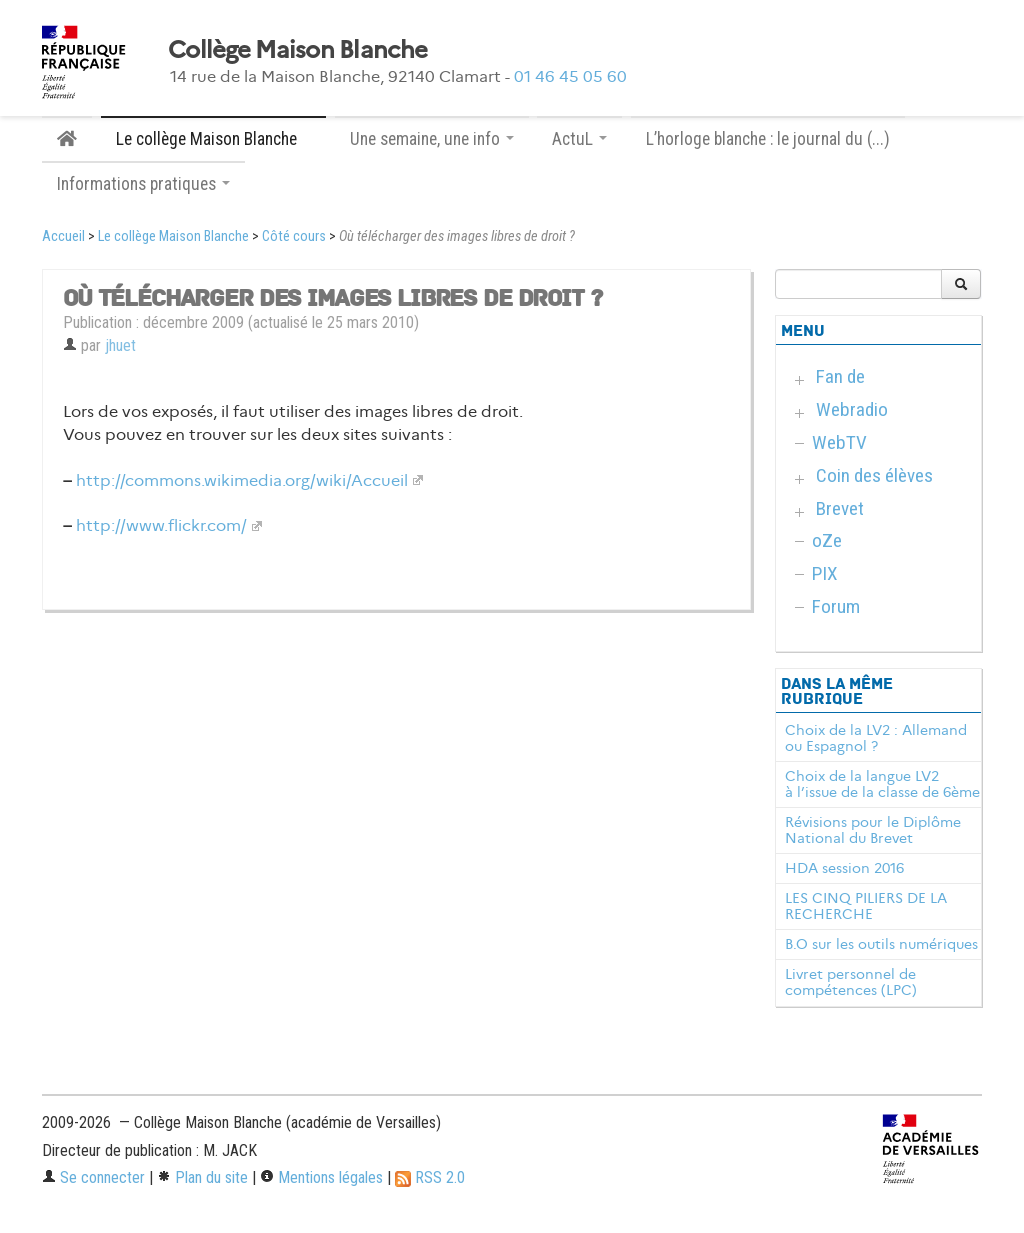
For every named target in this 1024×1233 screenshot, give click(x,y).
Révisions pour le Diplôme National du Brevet (873, 830)
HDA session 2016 (844, 868)
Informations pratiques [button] (143, 184)
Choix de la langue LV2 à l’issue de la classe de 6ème (882, 784)
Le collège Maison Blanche (173, 236)
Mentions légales (321, 1177)
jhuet (120, 345)
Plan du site (202, 1177)
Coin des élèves (874, 475)
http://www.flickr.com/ (161, 525)
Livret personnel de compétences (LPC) (851, 982)
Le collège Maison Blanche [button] (213, 139)
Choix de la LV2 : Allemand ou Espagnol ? (876, 738)
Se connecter (93, 1177)
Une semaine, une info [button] (432, 139)
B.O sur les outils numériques (881, 944)
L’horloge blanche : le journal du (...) (768, 139)
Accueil (63, 236)
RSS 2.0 (430, 1177)
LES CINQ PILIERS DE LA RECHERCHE (866, 906)
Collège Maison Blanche (297, 50)
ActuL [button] (579, 139)
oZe (827, 540)
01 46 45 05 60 (570, 76)
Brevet (840, 508)
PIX (825, 573)
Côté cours (294, 236)
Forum (836, 606)
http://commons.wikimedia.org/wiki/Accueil (242, 480)
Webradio (852, 409)
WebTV (839, 442)
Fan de (840, 376)
